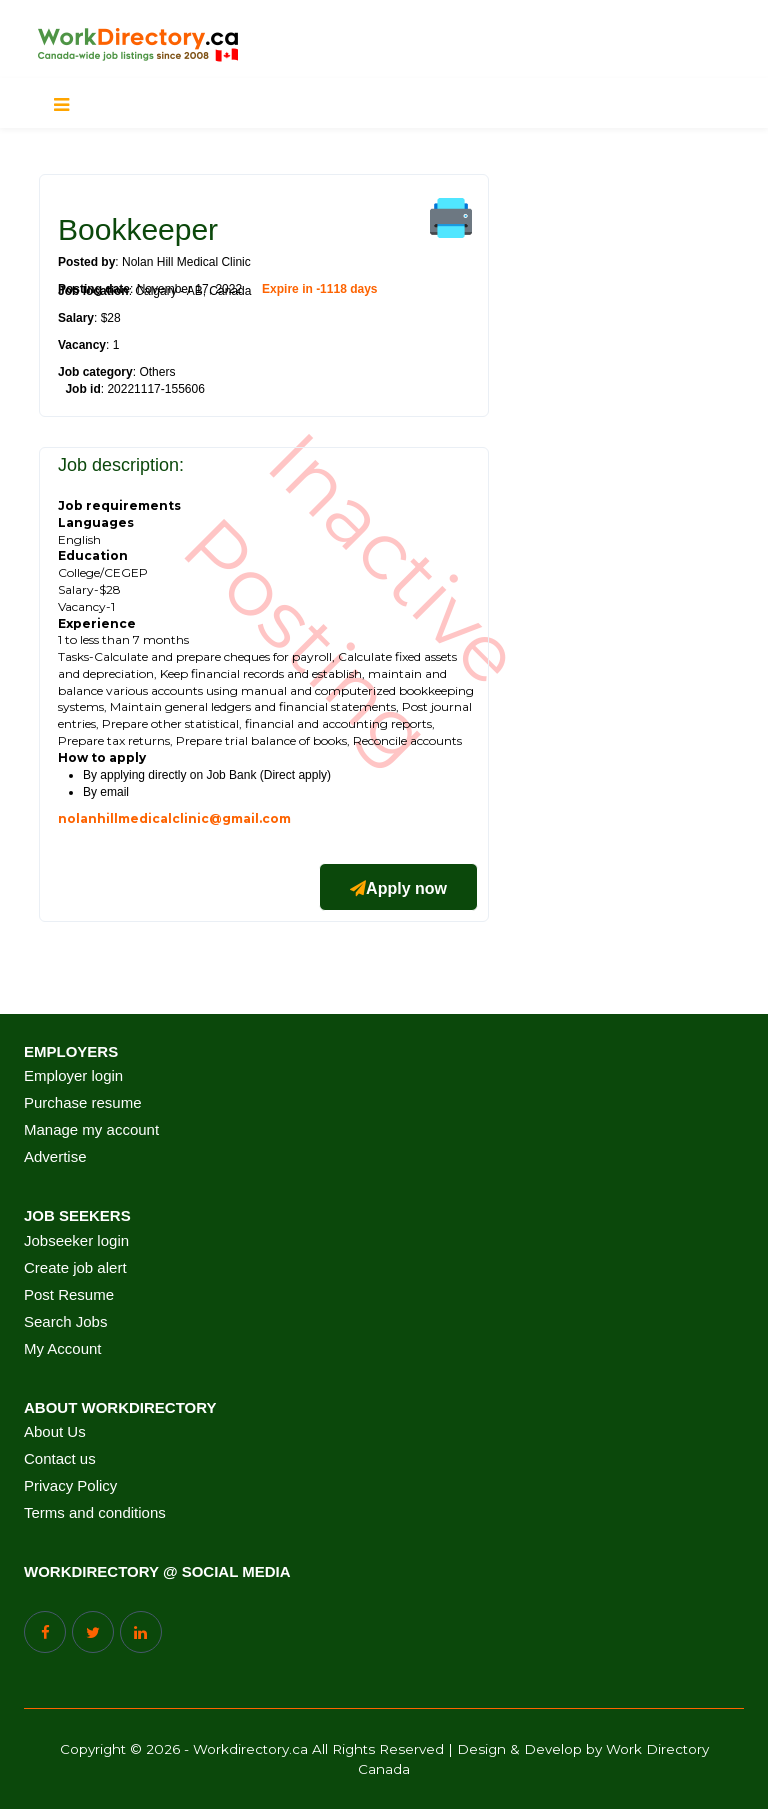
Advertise (55, 1157)
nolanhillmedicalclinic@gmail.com (174, 818)
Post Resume (69, 1295)
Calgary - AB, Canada (193, 291)
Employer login (73, 1076)
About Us (55, 1432)
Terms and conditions (95, 1513)
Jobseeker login (76, 1241)
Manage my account (91, 1130)
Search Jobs (65, 1322)
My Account (63, 1349)
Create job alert (75, 1268)
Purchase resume (83, 1103)
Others (157, 372)
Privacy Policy (70, 1486)
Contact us (60, 1459)
